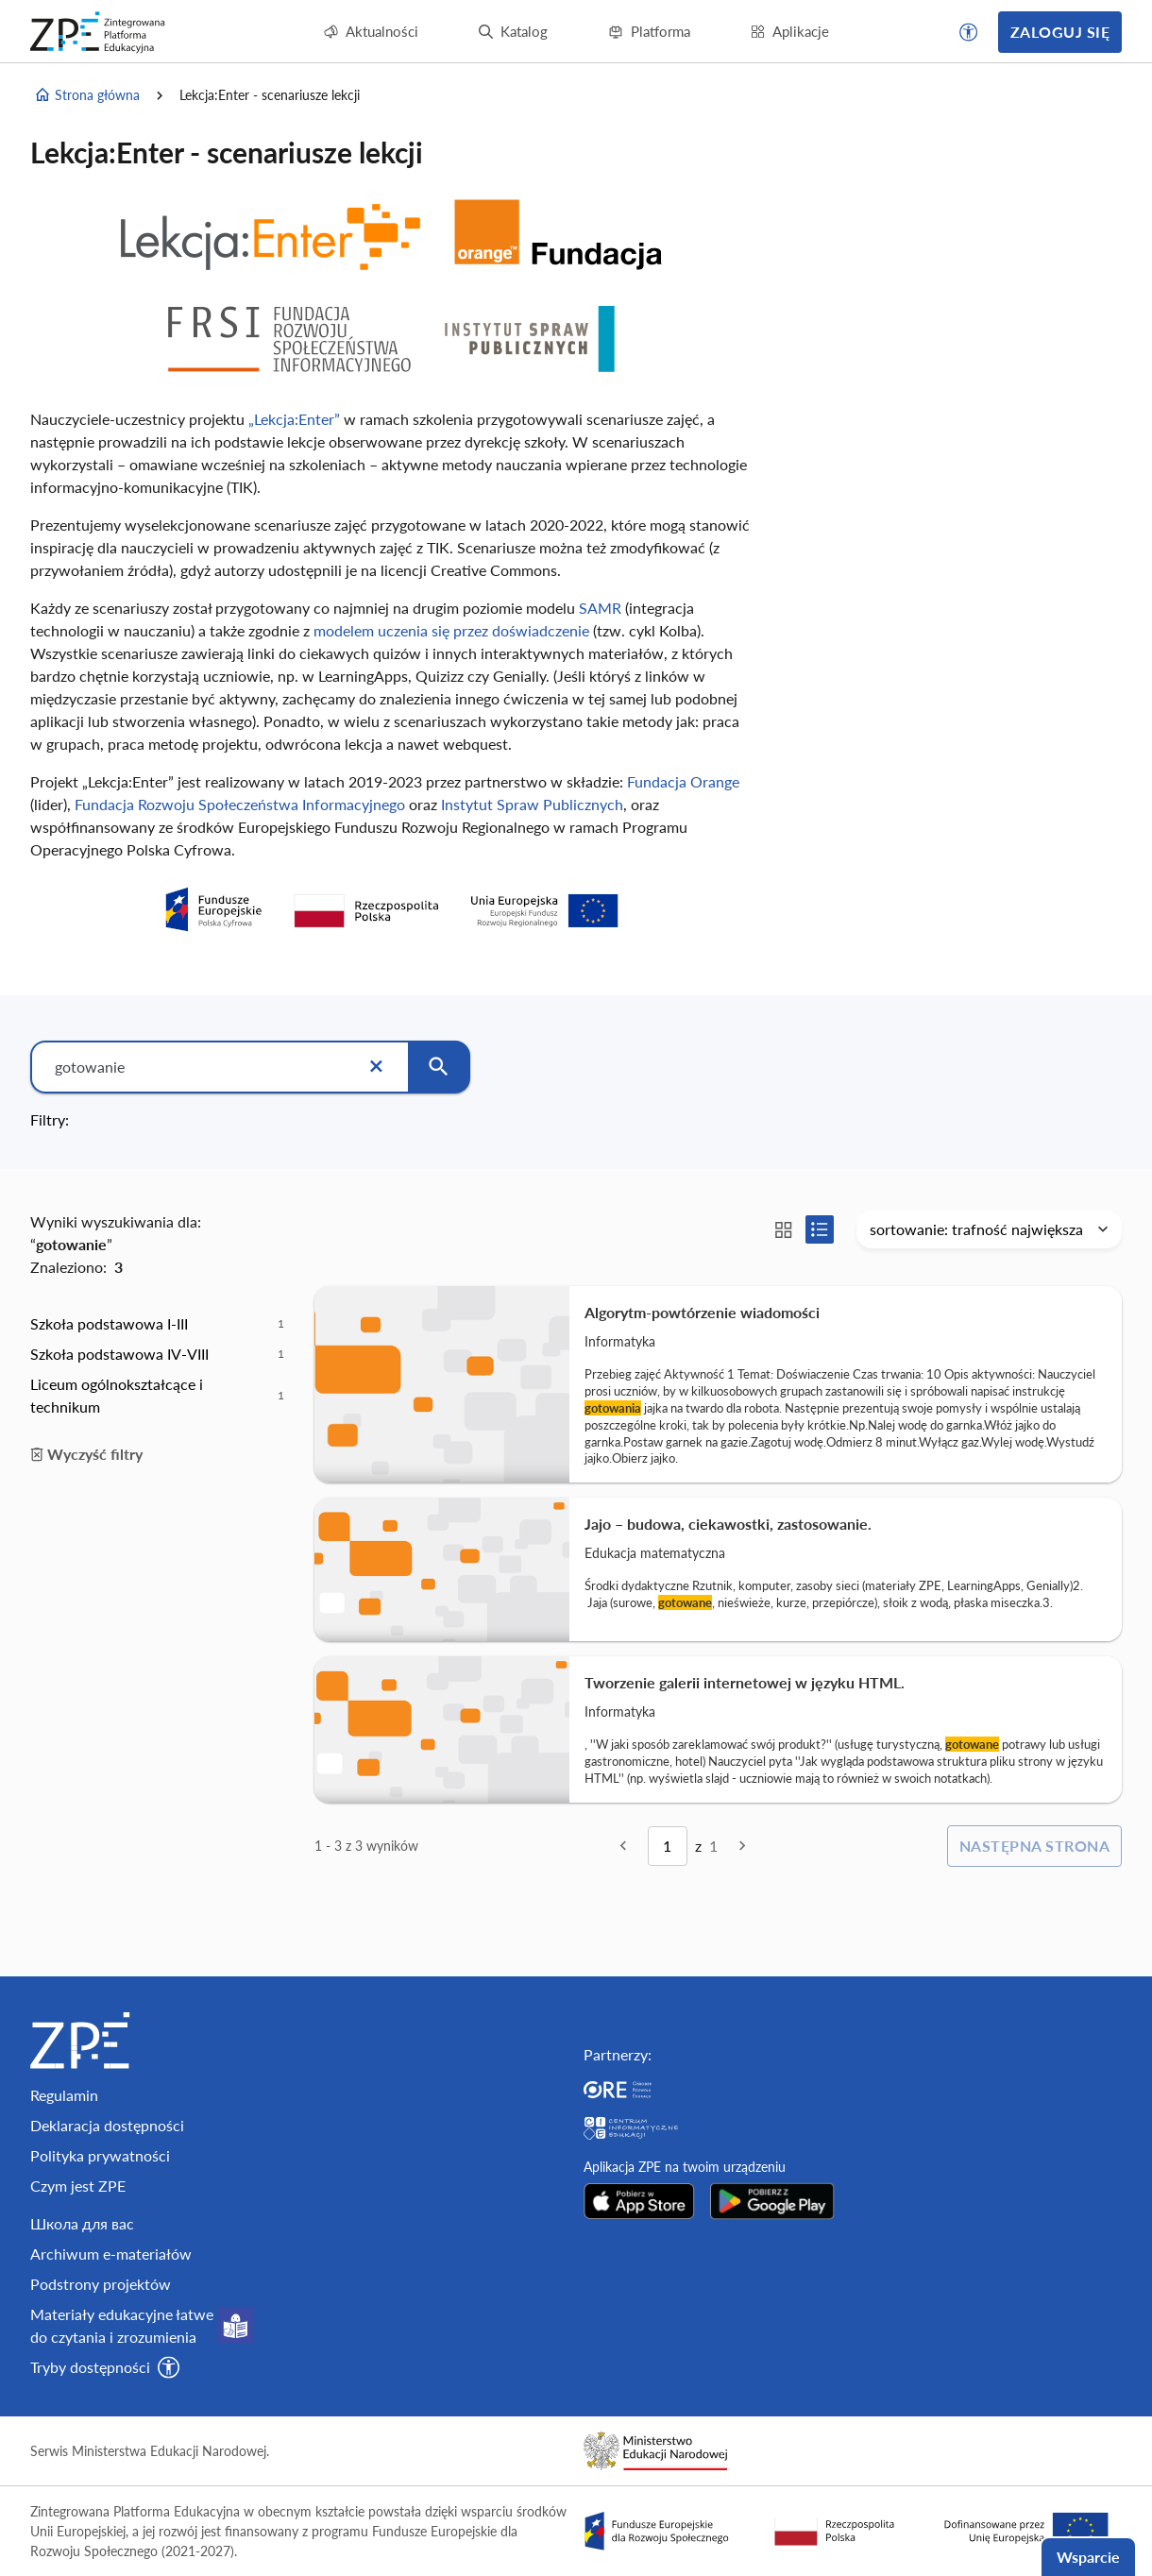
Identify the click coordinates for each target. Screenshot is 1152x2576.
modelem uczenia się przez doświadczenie (453, 630)
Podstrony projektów (100, 2284)
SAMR (600, 608)
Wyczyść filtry (86, 1454)
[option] (157, 1324)
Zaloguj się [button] (1060, 32)
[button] (969, 32)
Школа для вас (82, 2223)
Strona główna (87, 95)
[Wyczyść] (375, 1067)
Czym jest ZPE (78, 2186)
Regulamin (64, 2095)
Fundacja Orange (683, 781)
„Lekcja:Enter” (294, 419)
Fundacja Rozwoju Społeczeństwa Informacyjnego (240, 804)
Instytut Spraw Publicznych (532, 804)
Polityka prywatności (100, 2155)
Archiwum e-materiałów (111, 2253)
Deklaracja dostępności (107, 2125)
